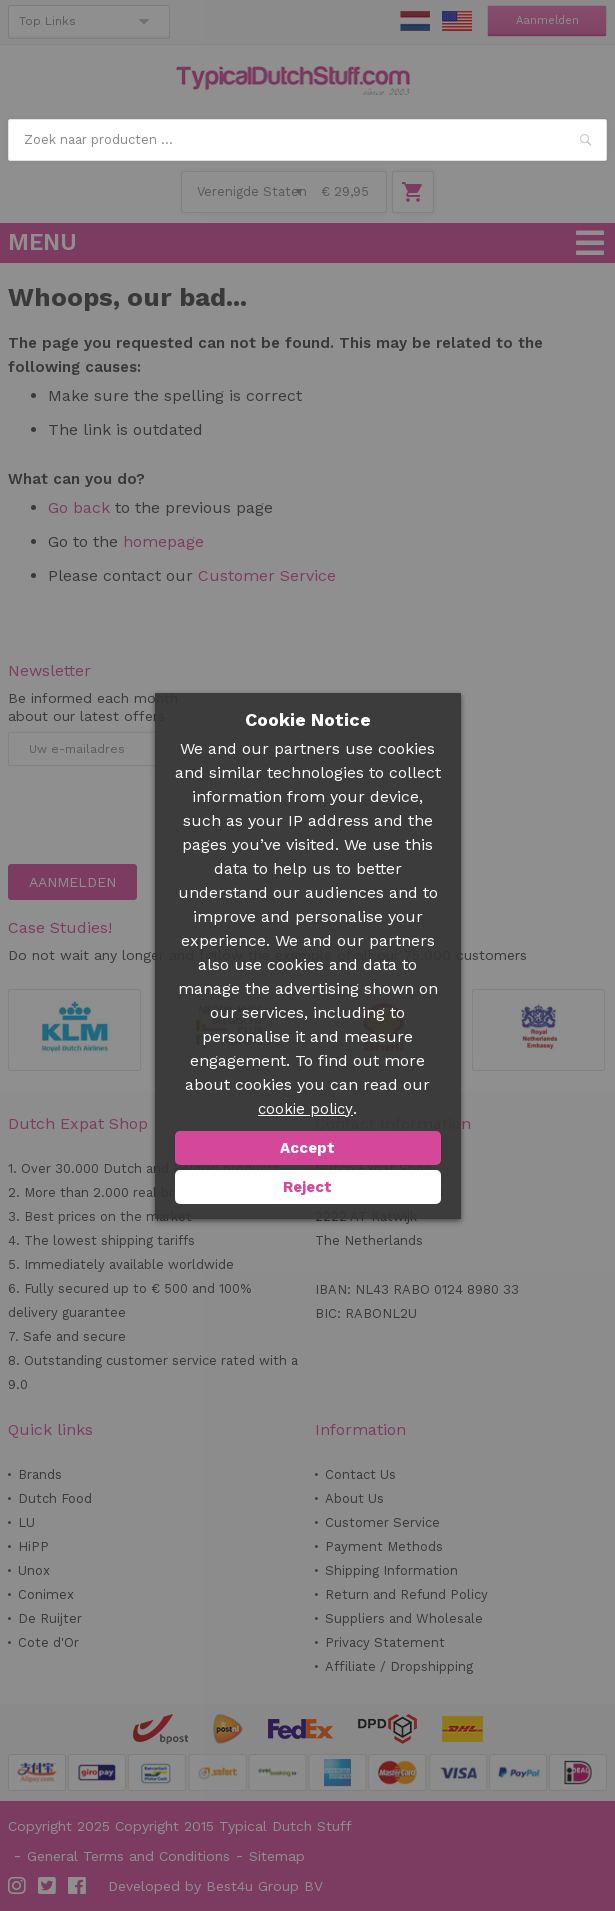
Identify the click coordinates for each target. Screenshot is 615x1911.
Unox (34, 1570)
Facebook (78, 1886)
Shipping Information (391, 1570)
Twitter (48, 1886)
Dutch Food (55, 1498)
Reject (307, 1187)
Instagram (18, 1886)
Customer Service (267, 575)
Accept (307, 1148)
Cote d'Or (48, 1642)
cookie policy (305, 1109)
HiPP (33, 1546)
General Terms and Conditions (128, 1856)
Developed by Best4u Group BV (215, 1886)
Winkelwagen (413, 192)
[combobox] (308, 140)
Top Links (47, 21)
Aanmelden (547, 20)
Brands (40, 1474)
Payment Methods (384, 1546)
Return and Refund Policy (406, 1594)
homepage (163, 541)
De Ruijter (50, 1618)
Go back (79, 507)
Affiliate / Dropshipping (399, 1666)
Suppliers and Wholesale (404, 1618)
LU (26, 1522)
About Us (354, 1498)
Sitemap (277, 1856)
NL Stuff (415, 21)
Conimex (46, 1594)
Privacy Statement (385, 1642)
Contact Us (360, 1474)
